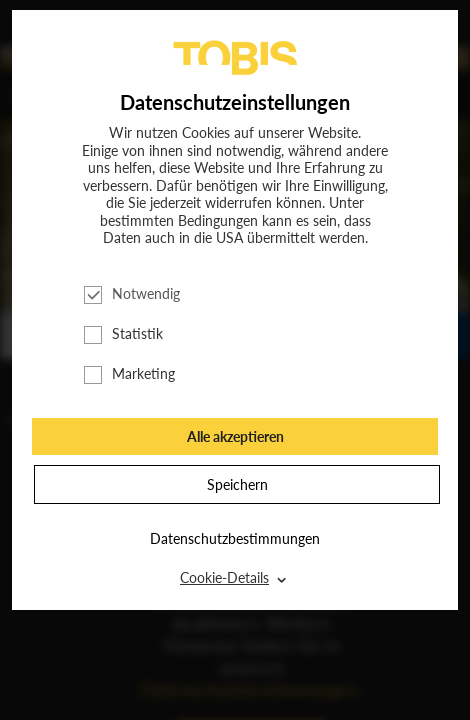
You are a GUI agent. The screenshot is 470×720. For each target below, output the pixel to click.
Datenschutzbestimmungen (235, 538)
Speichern (237, 484)
